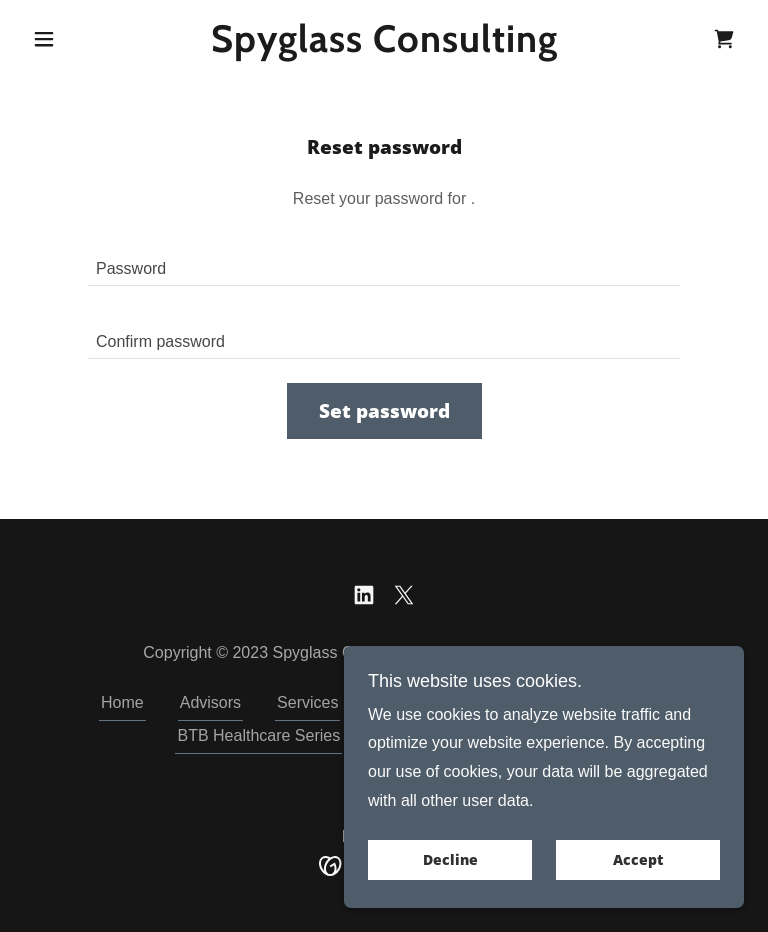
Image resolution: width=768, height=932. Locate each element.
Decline (450, 860)
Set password (384, 411)
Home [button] (122, 702)
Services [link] (307, 702)
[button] (78, 39)
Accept (638, 860)
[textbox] (384, 261)
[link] (384, 46)
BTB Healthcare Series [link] (258, 735)
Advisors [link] (210, 702)
